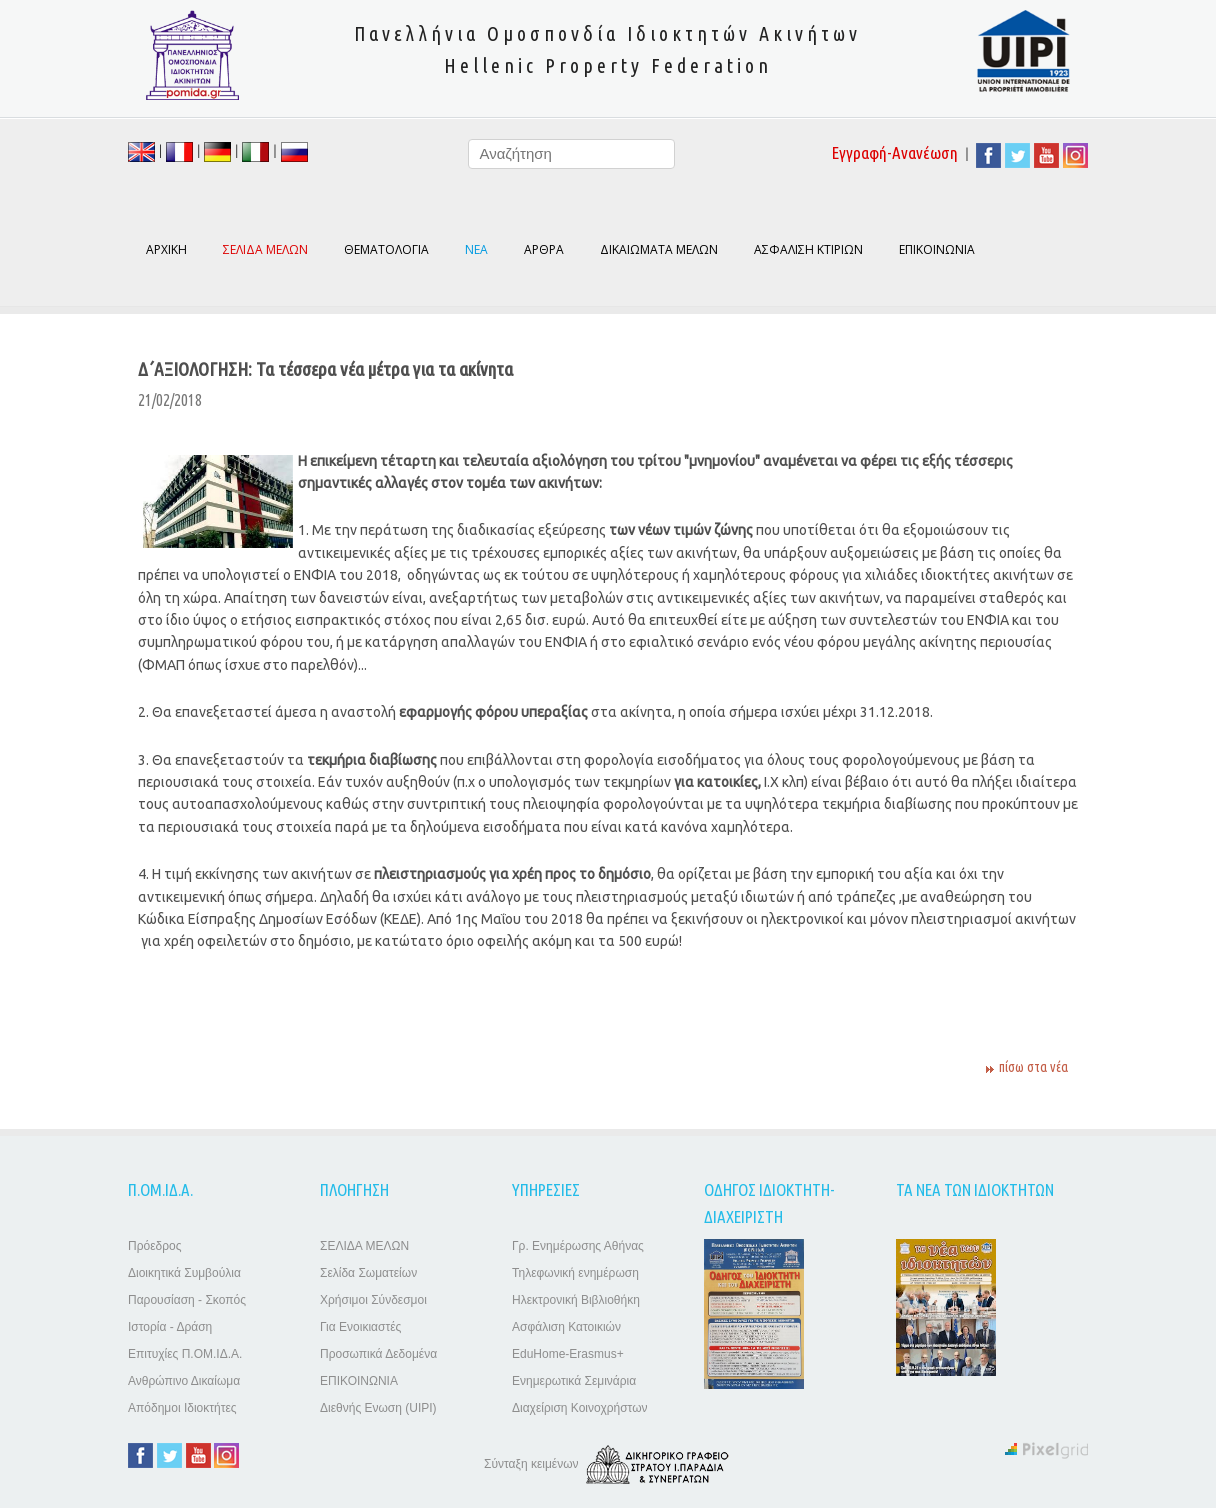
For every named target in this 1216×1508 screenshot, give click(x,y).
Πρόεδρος (154, 1246)
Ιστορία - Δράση (170, 1327)
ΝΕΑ (476, 249)
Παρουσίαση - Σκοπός (187, 1300)
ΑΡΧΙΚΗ (166, 249)
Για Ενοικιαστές (360, 1327)
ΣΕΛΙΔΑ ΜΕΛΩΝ (364, 1246)
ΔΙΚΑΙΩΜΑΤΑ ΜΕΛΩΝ (659, 249)
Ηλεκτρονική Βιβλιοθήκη (576, 1300)
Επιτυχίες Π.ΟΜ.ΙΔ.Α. (185, 1354)
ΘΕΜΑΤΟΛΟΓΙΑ (386, 249)
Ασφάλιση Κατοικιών (566, 1327)
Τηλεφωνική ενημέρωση (575, 1273)
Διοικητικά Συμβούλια (184, 1273)
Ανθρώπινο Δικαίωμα (184, 1381)
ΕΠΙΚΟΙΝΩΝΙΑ (937, 249)
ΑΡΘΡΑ (544, 249)
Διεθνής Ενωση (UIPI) (378, 1408)
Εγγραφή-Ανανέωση (895, 152)
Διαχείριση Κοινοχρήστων (580, 1408)
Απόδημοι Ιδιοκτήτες (182, 1408)
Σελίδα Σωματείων (368, 1273)
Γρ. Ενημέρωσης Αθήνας (578, 1246)
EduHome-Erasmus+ (568, 1354)
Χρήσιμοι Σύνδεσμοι (373, 1300)
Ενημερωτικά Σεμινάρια (574, 1381)
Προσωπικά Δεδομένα (378, 1354)
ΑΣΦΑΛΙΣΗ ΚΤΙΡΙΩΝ (808, 249)
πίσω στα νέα (1033, 1067)
